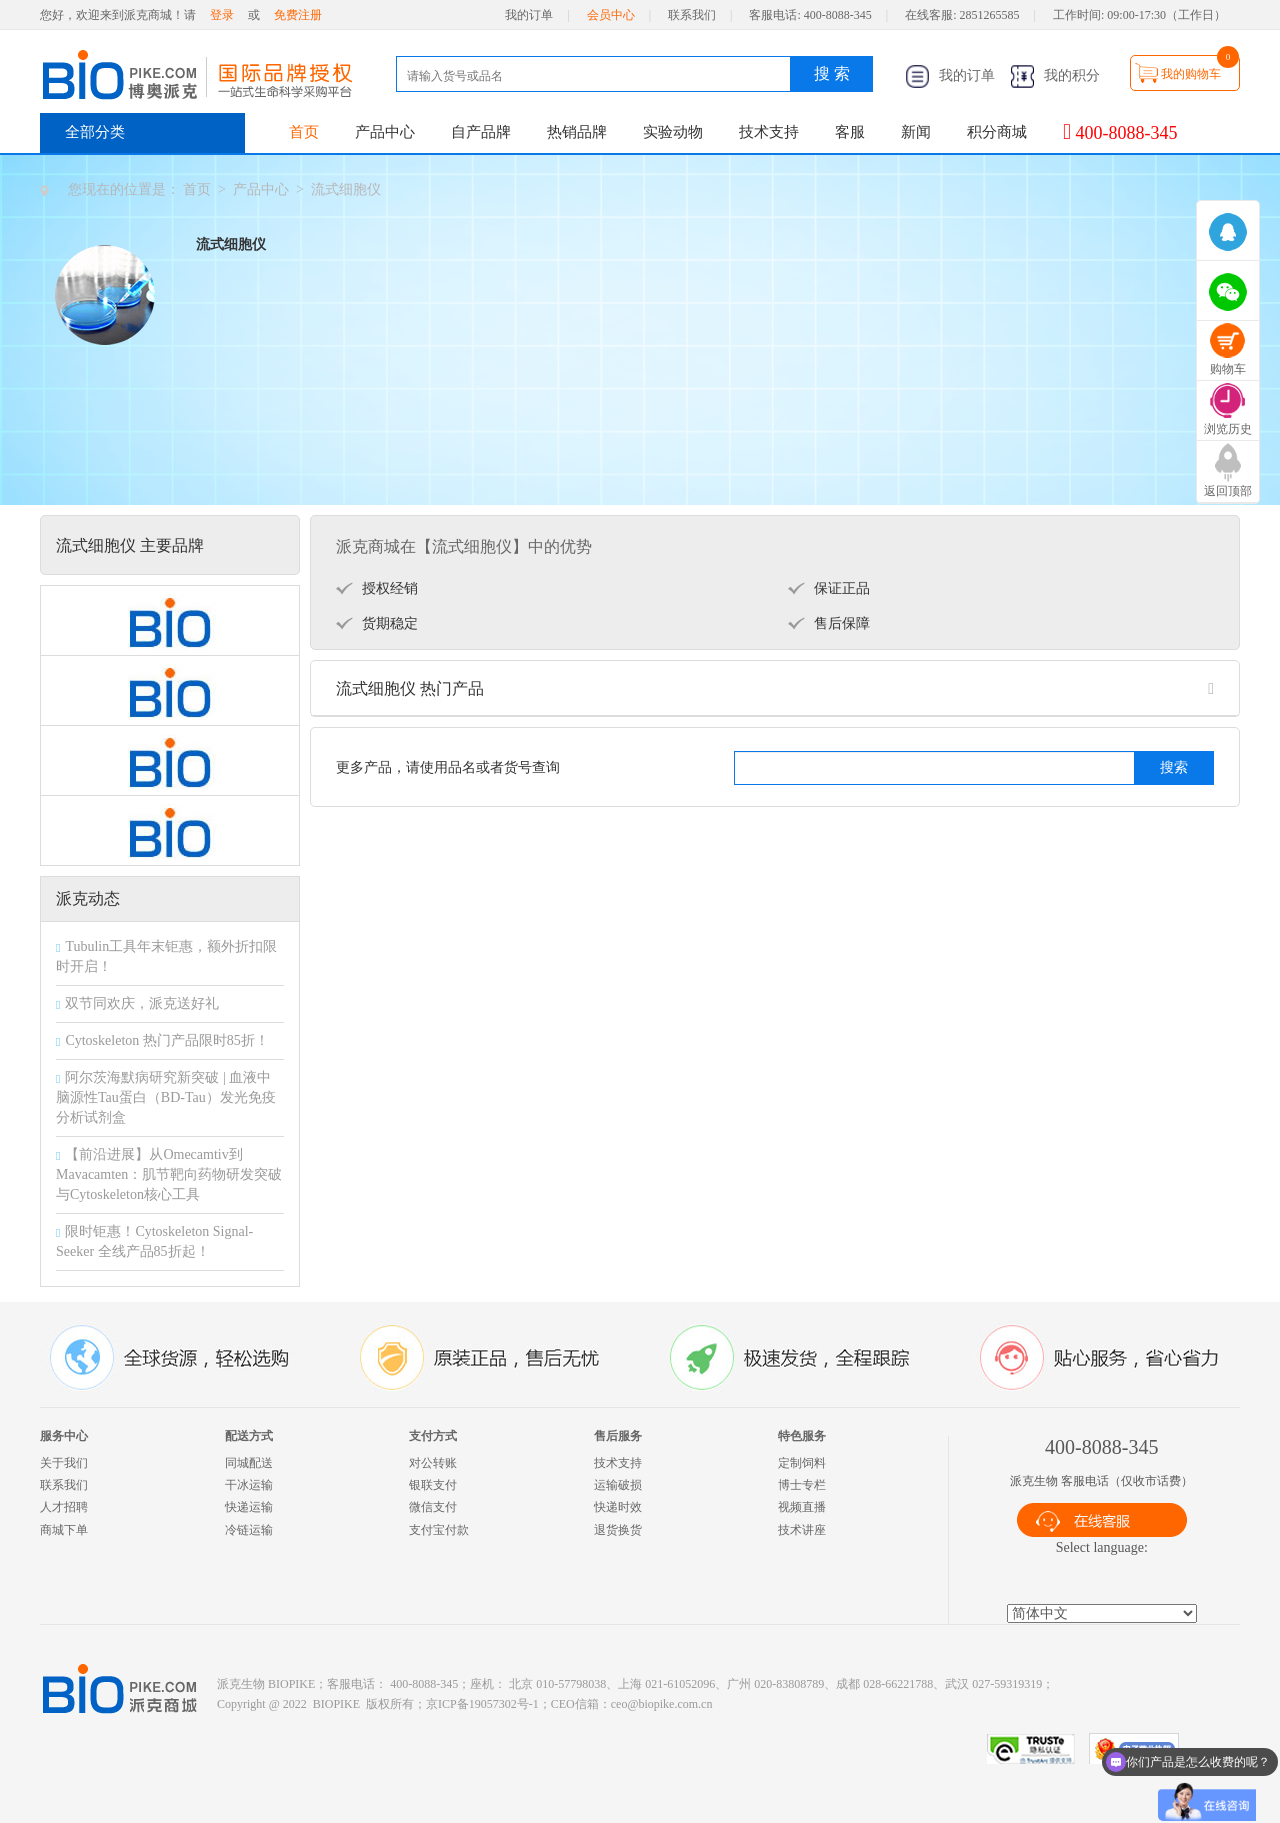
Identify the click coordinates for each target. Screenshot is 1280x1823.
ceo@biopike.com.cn (662, 1704)
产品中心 (385, 132)
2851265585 (990, 15)
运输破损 (618, 1485)
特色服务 (802, 1436)
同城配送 (249, 1463)
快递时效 (618, 1507)
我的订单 (529, 15)
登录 (222, 15)
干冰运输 (249, 1485)
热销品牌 (577, 132)
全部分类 (95, 132)
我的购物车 (1191, 74)
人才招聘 (64, 1507)
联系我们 (692, 15)
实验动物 (673, 132)
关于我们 (64, 1463)
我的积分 (1055, 75)
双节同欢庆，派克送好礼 (142, 1003)
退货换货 (618, 1530)
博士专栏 (802, 1485)
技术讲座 (802, 1530)
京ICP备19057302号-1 (482, 1704)
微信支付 (433, 1507)
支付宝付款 (439, 1530)
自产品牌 (481, 132)
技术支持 (769, 132)
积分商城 (997, 132)
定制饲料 (802, 1463)
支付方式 (433, 1436)
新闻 (916, 132)
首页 (304, 132)
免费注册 (298, 15)
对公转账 (433, 1463)
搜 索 (832, 73)
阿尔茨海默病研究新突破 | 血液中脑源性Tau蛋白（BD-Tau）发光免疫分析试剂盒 (166, 1097)
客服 (850, 132)
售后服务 (618, 1436)
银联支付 (433, 1485)
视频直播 (802, 1507)
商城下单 (64, 1530)
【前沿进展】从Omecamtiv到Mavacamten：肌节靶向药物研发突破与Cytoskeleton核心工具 (169, 1174)
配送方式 (249, 1436)
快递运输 (249, 1507)
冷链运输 (249, 1530)
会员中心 (611, 15)
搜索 (1174, 767)
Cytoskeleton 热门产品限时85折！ (166, 1040)
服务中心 (64, 1436)
